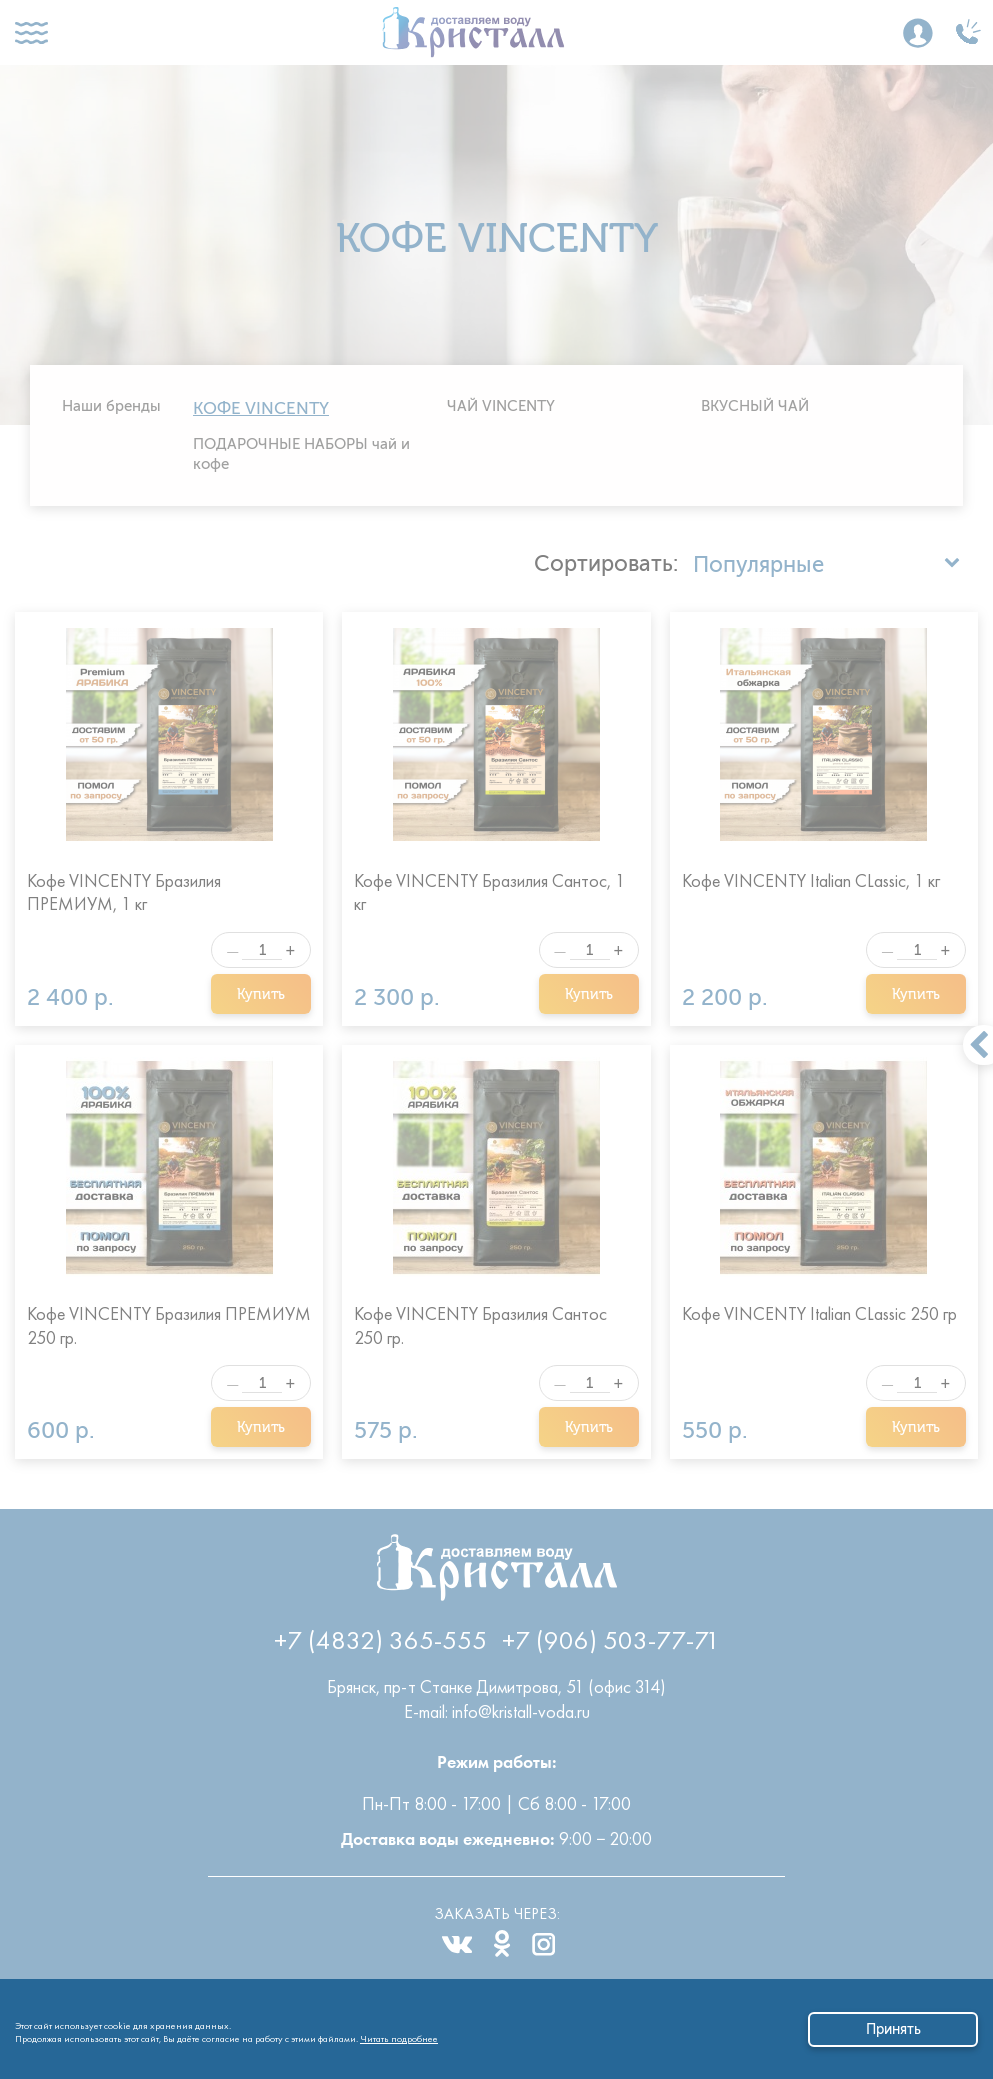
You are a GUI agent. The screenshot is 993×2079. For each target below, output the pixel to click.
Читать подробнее (399, 2035)
